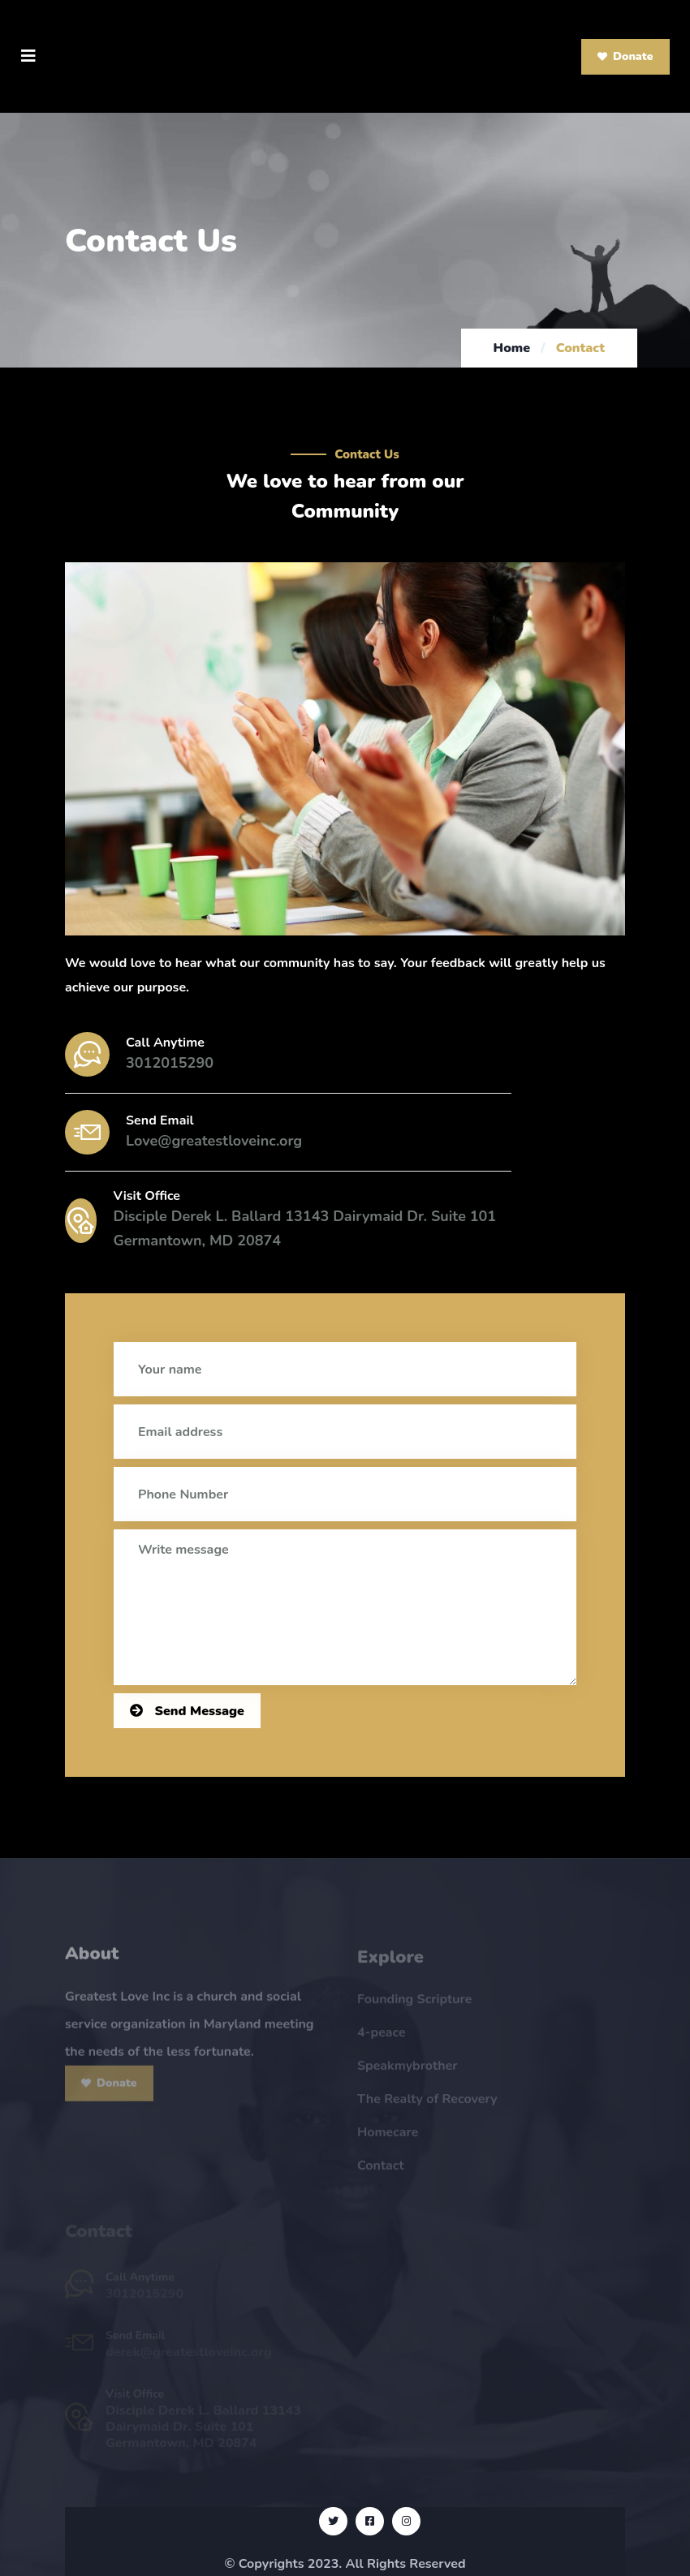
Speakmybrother (407, 2070)
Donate (625, 56)
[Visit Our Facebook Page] (370, 2521)
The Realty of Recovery (427, 2104)
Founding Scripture (414, 2004)
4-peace (381, 2037)
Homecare (387, 2137)
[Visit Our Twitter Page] (333, 2521)
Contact (380, 2170)
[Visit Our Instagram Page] (406, 2521)
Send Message (187, 1711)
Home (512, 348)
